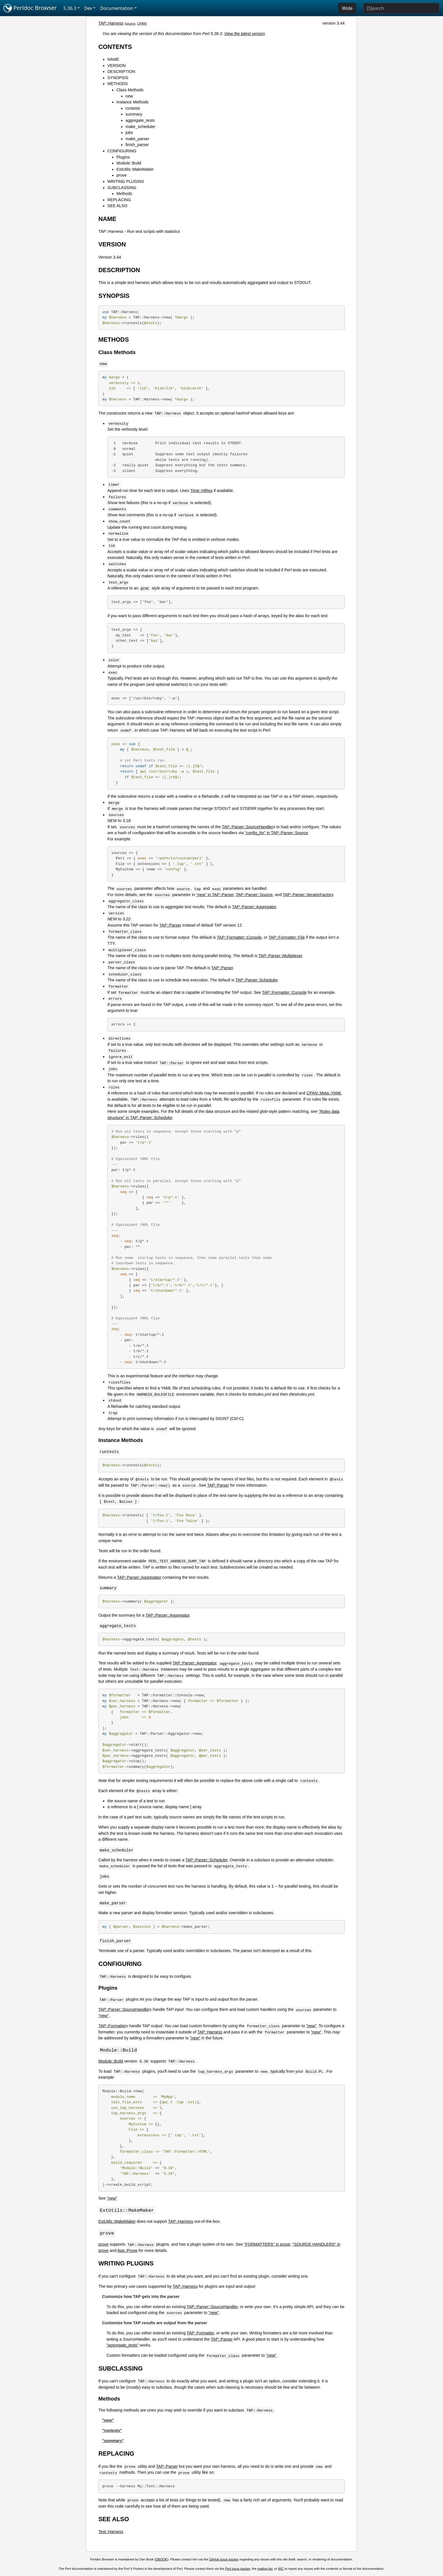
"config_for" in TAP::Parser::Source (276, 833)
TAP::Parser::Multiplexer (280, 955)
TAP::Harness (110, 23)
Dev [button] (88, 8)
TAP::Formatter (112, 2026)
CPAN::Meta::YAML (324, 1093)
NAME (113, 59)
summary (133, 114)
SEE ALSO (117, 205)
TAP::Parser (170, 925)
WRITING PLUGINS (125, 181)
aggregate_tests (140, 120)
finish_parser (137, 144)
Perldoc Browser (30, 8)
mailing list (265, 2569)
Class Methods (129, 90)
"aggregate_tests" (122, 2346)
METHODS (117, 83)
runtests (132, 108)
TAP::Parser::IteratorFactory (308, 894)
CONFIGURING (121, 151)
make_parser (137, 138)
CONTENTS (115, 46)
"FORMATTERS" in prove (267, 2245)
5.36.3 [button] (70, 8)
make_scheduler (140, 126)
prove (121, 175)
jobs (129, 132)
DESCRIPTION (121, 71)
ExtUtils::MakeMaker (135, 169)
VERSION (116, 65)
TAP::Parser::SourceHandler (247, 827)
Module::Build (128, 163)
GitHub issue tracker (223, 2560)
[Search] (401, 8)
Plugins (123, 157)
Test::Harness (110, 2532)
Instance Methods (132, 102)
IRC (281, 2569)
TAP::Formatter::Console (239, 937)
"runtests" (112, 2431)
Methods (124, 193)
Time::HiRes (201, 490)
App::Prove (127, 2251)
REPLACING (119, 200)
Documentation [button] (116, 8)
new (129, 96)
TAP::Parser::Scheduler (256, 980)
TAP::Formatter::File (286, 937)
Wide (347, 8)
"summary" (113, 2441)
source (131, 23)
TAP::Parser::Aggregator (254, 907)
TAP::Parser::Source (254, 894)
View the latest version (244, 33)
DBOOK (162, 2560)
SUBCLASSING (121, 187)
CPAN (141, 23)
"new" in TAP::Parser (214, 894)
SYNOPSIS (117, 77)
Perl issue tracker (237, 2569)
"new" (103, 2015)
